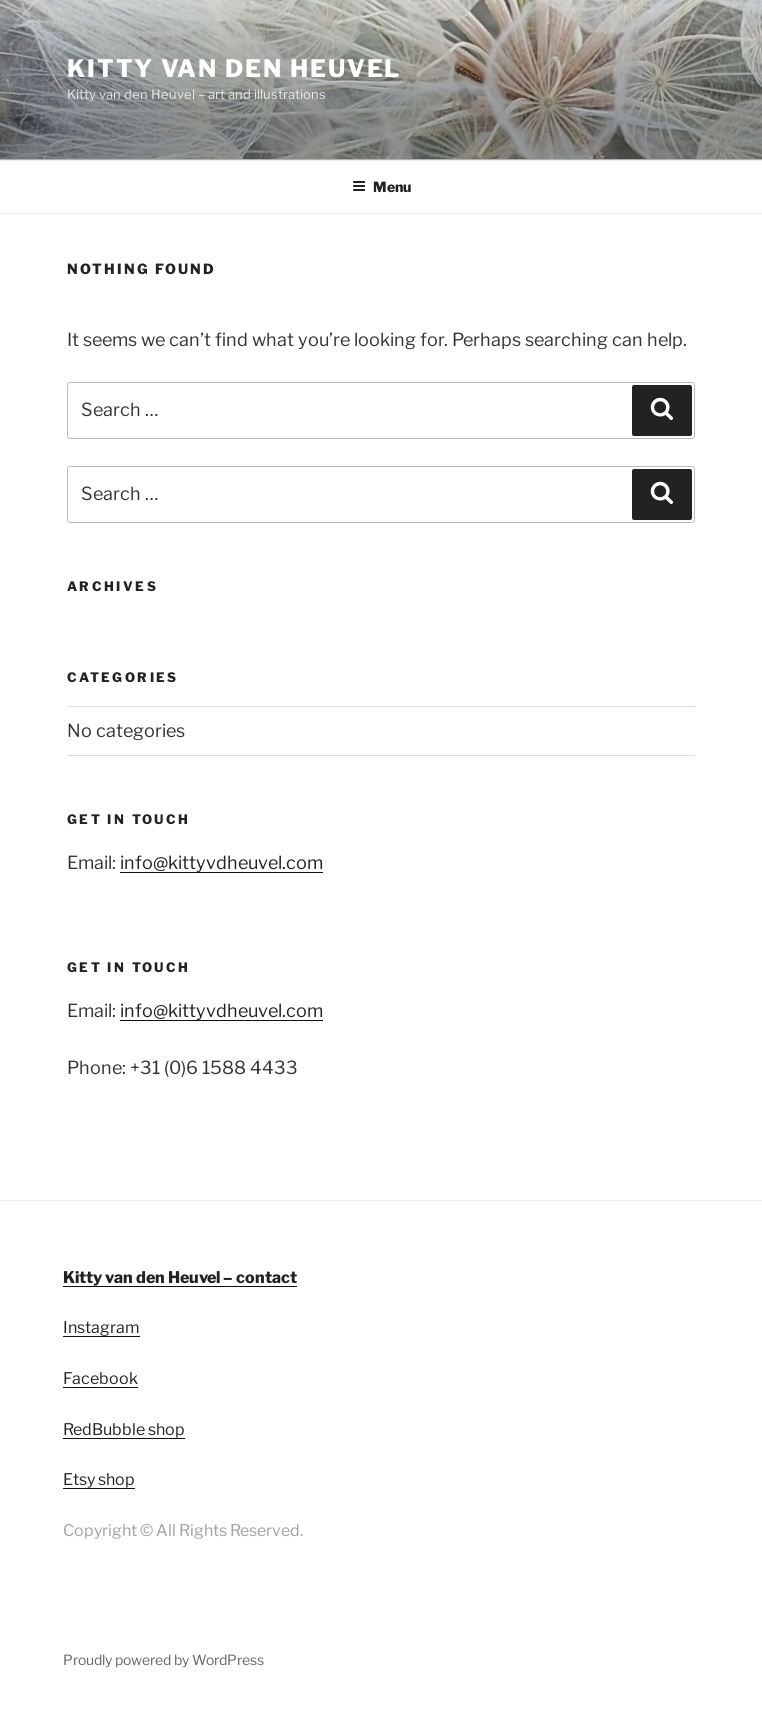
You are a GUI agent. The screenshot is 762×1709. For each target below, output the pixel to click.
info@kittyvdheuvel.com (221, 862)
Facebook (100, 1378)
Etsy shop (99, 1479)
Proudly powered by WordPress (163, 1659)
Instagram (101, 1327)
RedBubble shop (124, 1429)
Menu (381, 186)
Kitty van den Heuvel (234, 68)
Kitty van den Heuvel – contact (180, 1277)
